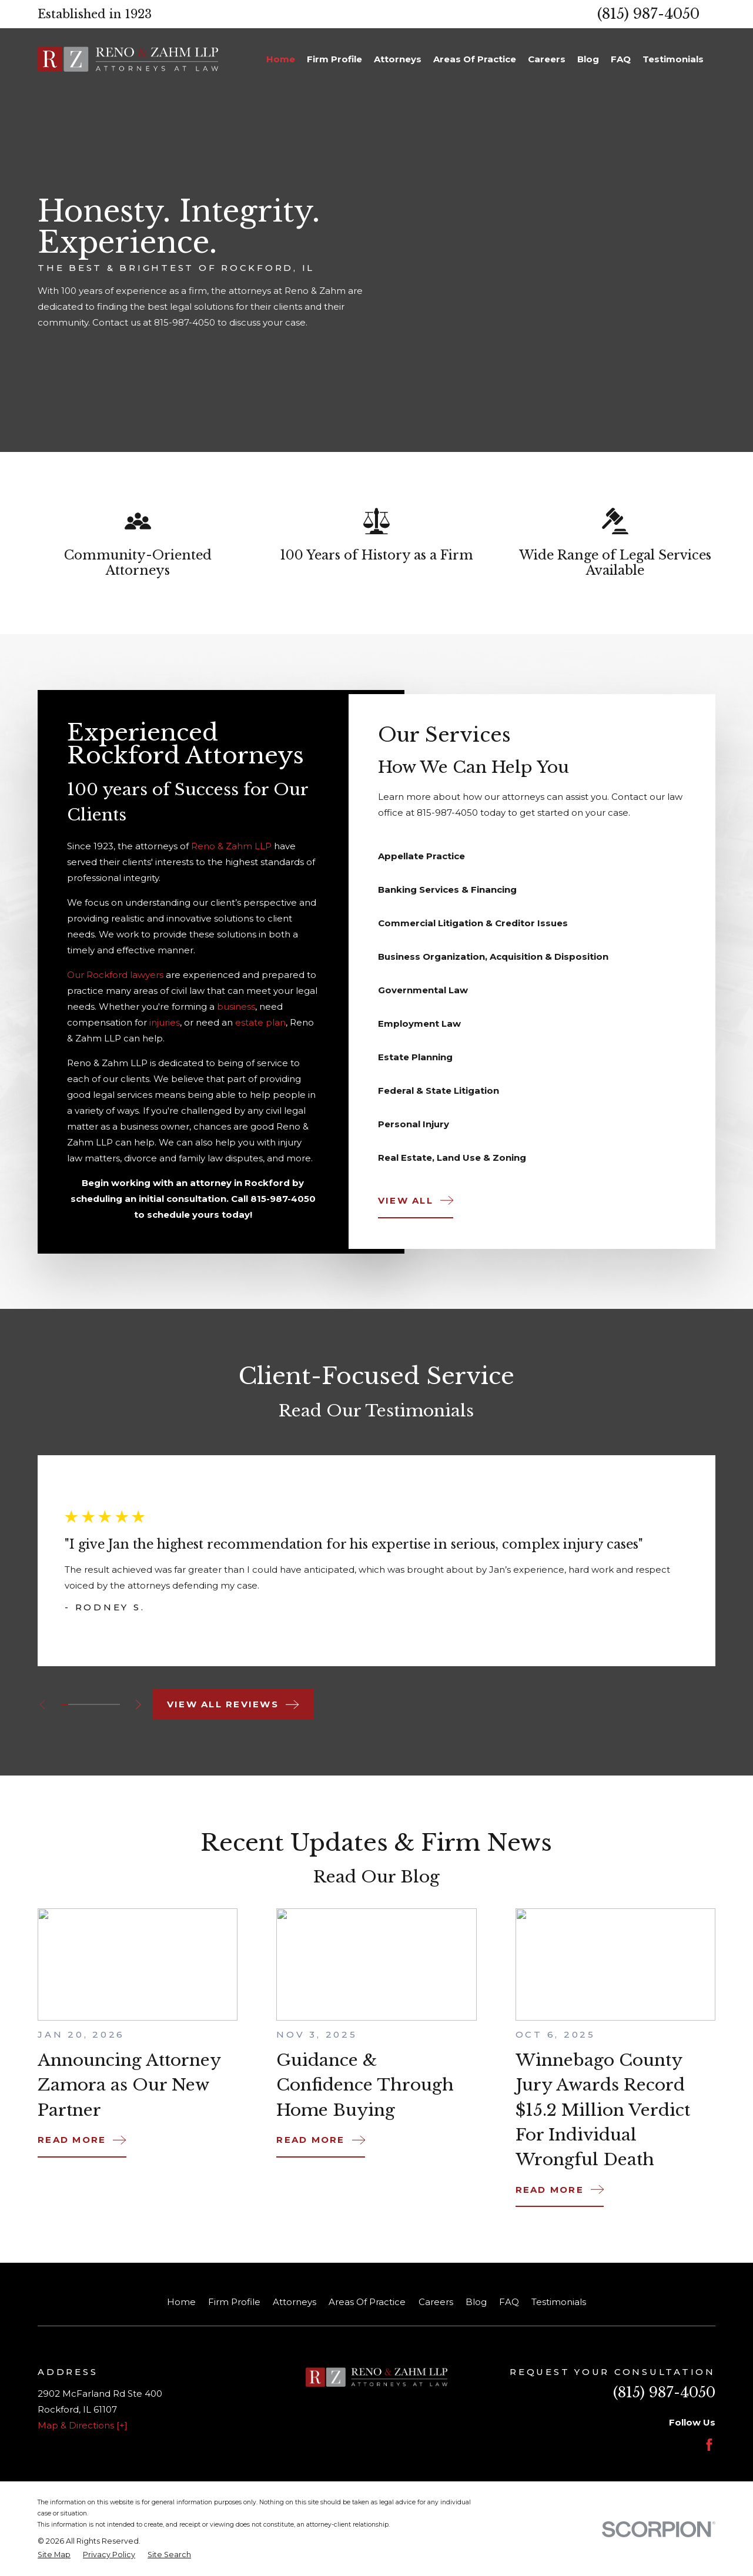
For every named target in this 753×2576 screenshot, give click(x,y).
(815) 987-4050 (648, 13)
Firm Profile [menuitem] (334, 59)
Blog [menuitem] (588, 59)
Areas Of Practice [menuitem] (474, 59)
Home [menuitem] (280, 59)
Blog (476, 2301)
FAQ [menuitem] (621, 59)
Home (181, 2301)
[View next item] (138, 1705)
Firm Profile (234, 2301)
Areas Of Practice (367, 2301)
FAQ (509, 2301)
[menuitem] (54, 2555)
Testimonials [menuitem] (673, 59)
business (236, 1013)
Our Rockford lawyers (115, 981)
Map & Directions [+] (83, 2425)
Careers (436, 2301)
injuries (164, 1030)
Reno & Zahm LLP (231, 853)
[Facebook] (709, 2444)
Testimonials (558, 2301)
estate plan (260, 1030)
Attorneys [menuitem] (397, 59)
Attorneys (294, 2301)
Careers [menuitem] (546, 59)
